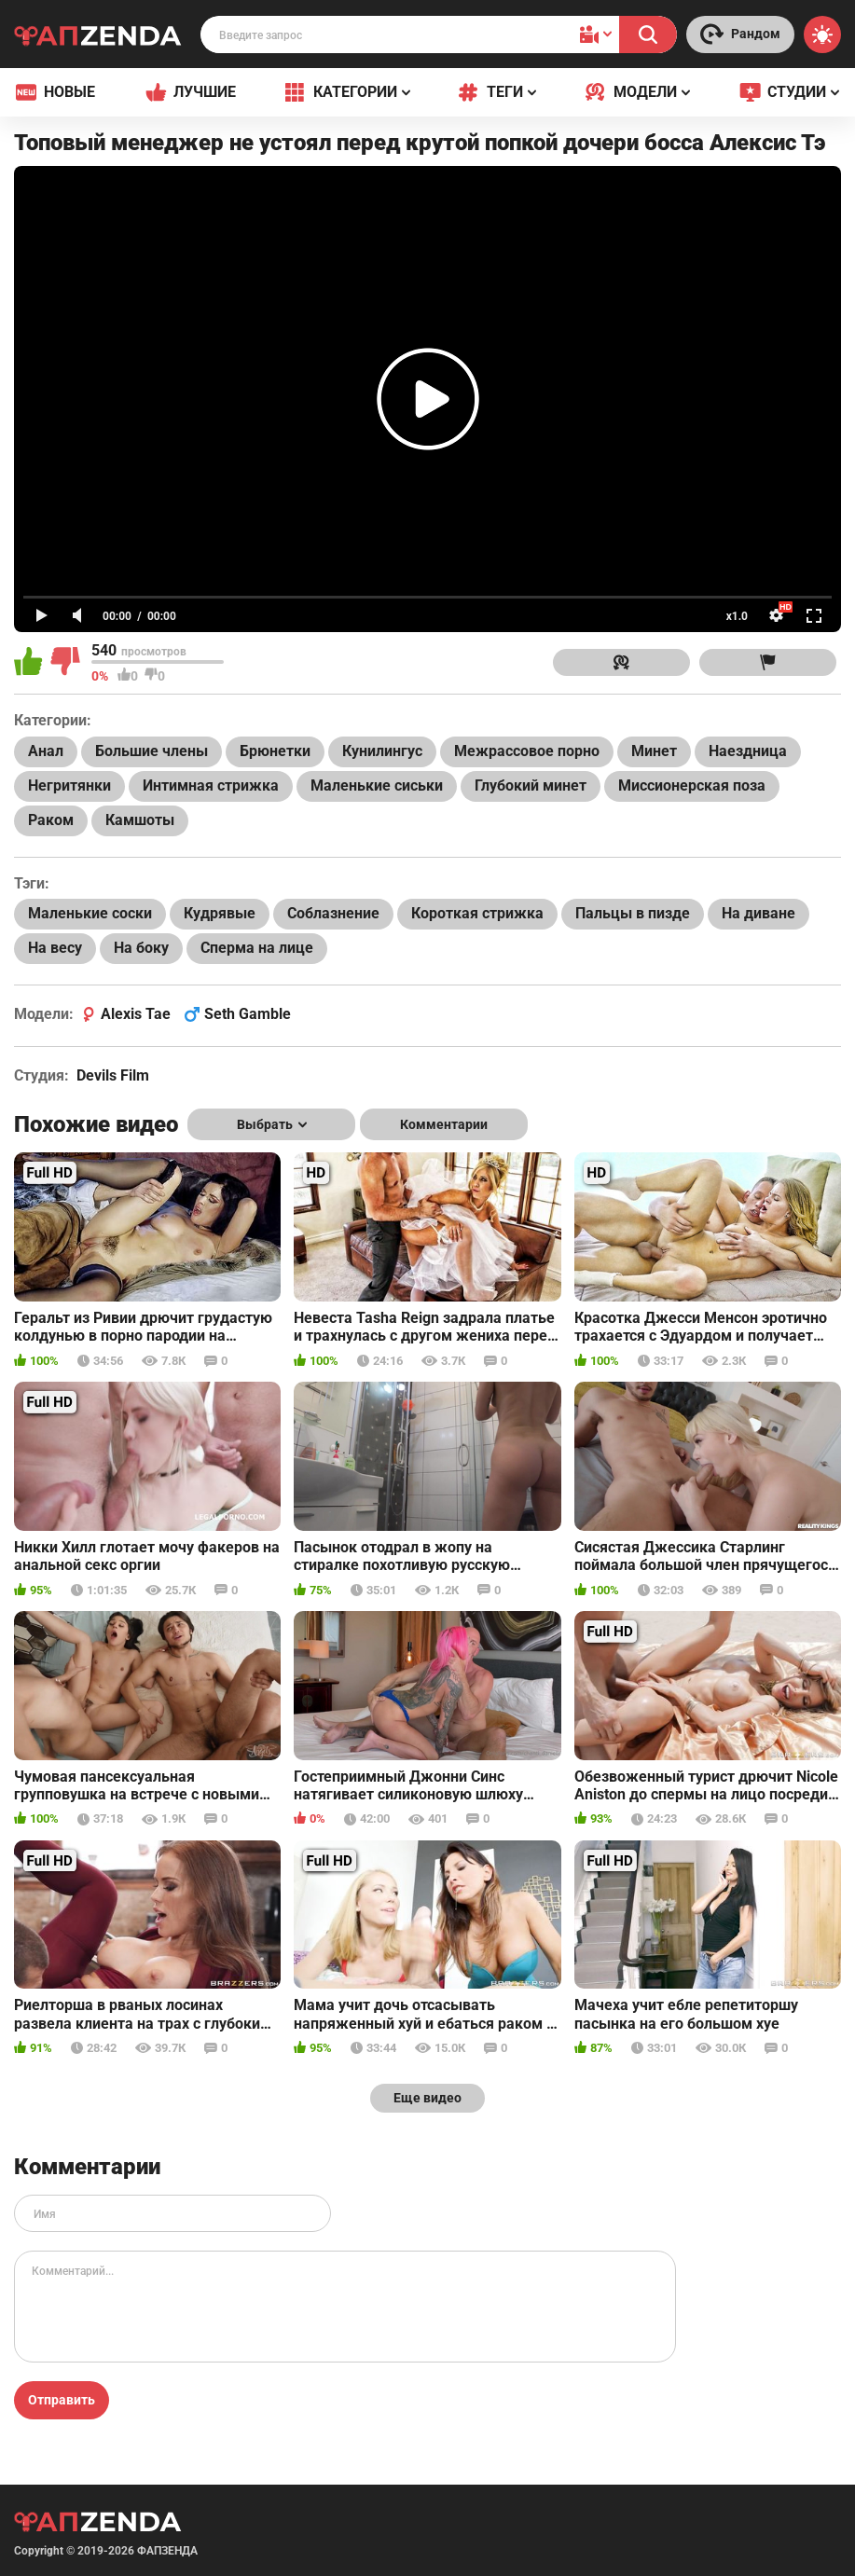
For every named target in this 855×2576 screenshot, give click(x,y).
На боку (141, 948)
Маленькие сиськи (376, 785)
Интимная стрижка (211, 785)
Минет (654, 751)
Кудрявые (219, 913)
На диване (758, 913)
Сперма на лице (256, 948)
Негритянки (69, 785)
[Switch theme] (822, 34)
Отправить (61, 2399)
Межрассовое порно (527, 751)
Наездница (748, 751)
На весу (55, 948)
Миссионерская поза (691, 785)
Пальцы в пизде (632, 913)
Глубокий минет (530, 785)
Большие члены (151, 751)
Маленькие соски (90, 913)
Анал (45, 751)
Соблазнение (333, 913)
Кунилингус (382, 751)
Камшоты (139, 820)
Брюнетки (275, 751)
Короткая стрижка (477, 913)
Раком (51, 820)
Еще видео (427, 2097)
